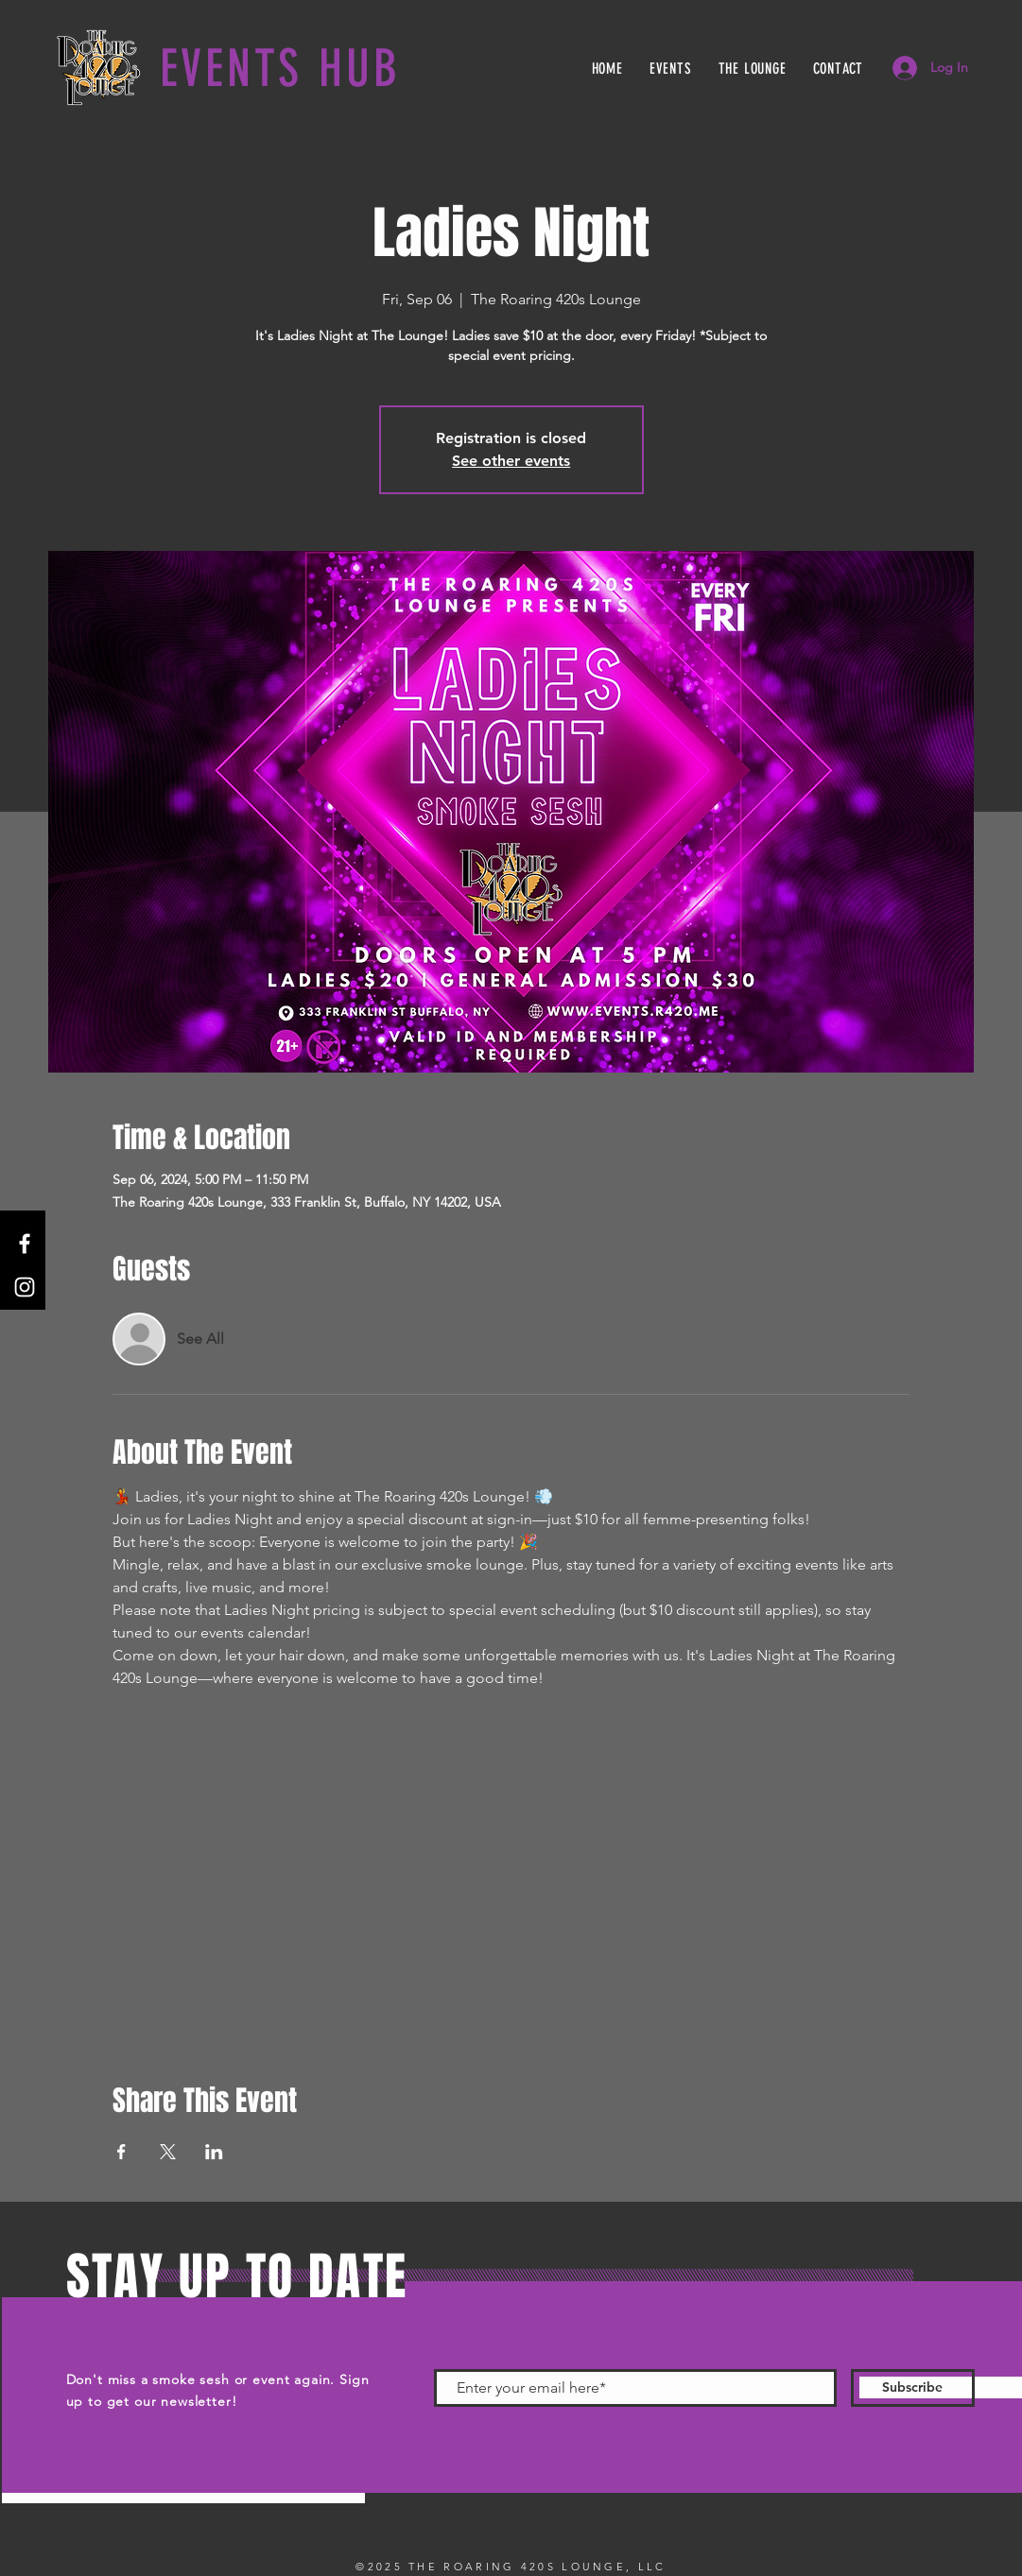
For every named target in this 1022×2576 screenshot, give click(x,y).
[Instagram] (24, 1287)
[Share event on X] (168, 2151)
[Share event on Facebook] (121, 2151)
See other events (511, 461)
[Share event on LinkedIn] (214, 2151)
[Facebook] (24, 1243)
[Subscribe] (913, 2388)
